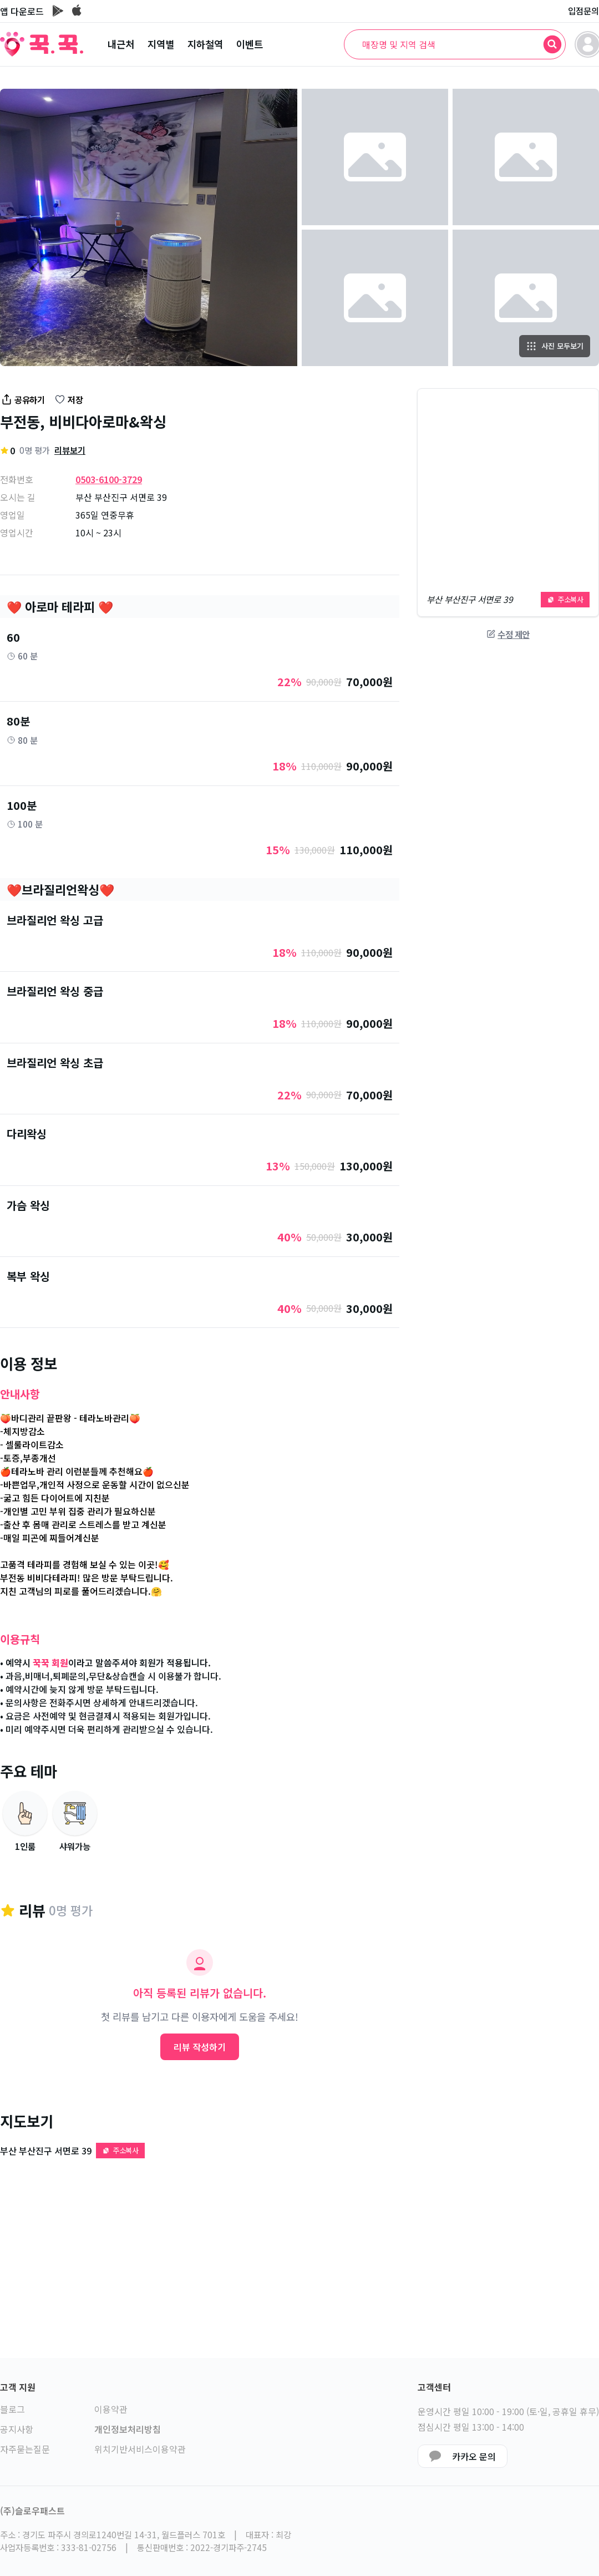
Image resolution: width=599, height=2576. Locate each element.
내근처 (121, 44)
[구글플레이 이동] (58, 11)
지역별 (161, 44)
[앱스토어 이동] (77, 11)
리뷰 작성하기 (200, 2046)
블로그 (12, 2409)
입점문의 (583, 10)
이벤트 (249, 44)
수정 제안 (508, 634)
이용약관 (111, 2409)
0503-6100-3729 (108, 479)
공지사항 (16, 2429)
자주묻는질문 (25, 2449)
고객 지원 (17, 2387)
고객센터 (434, 2387)
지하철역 (205, 44)
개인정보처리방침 (127, 2429)
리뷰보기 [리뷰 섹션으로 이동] (69, 450)
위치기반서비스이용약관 (140, 2449)
